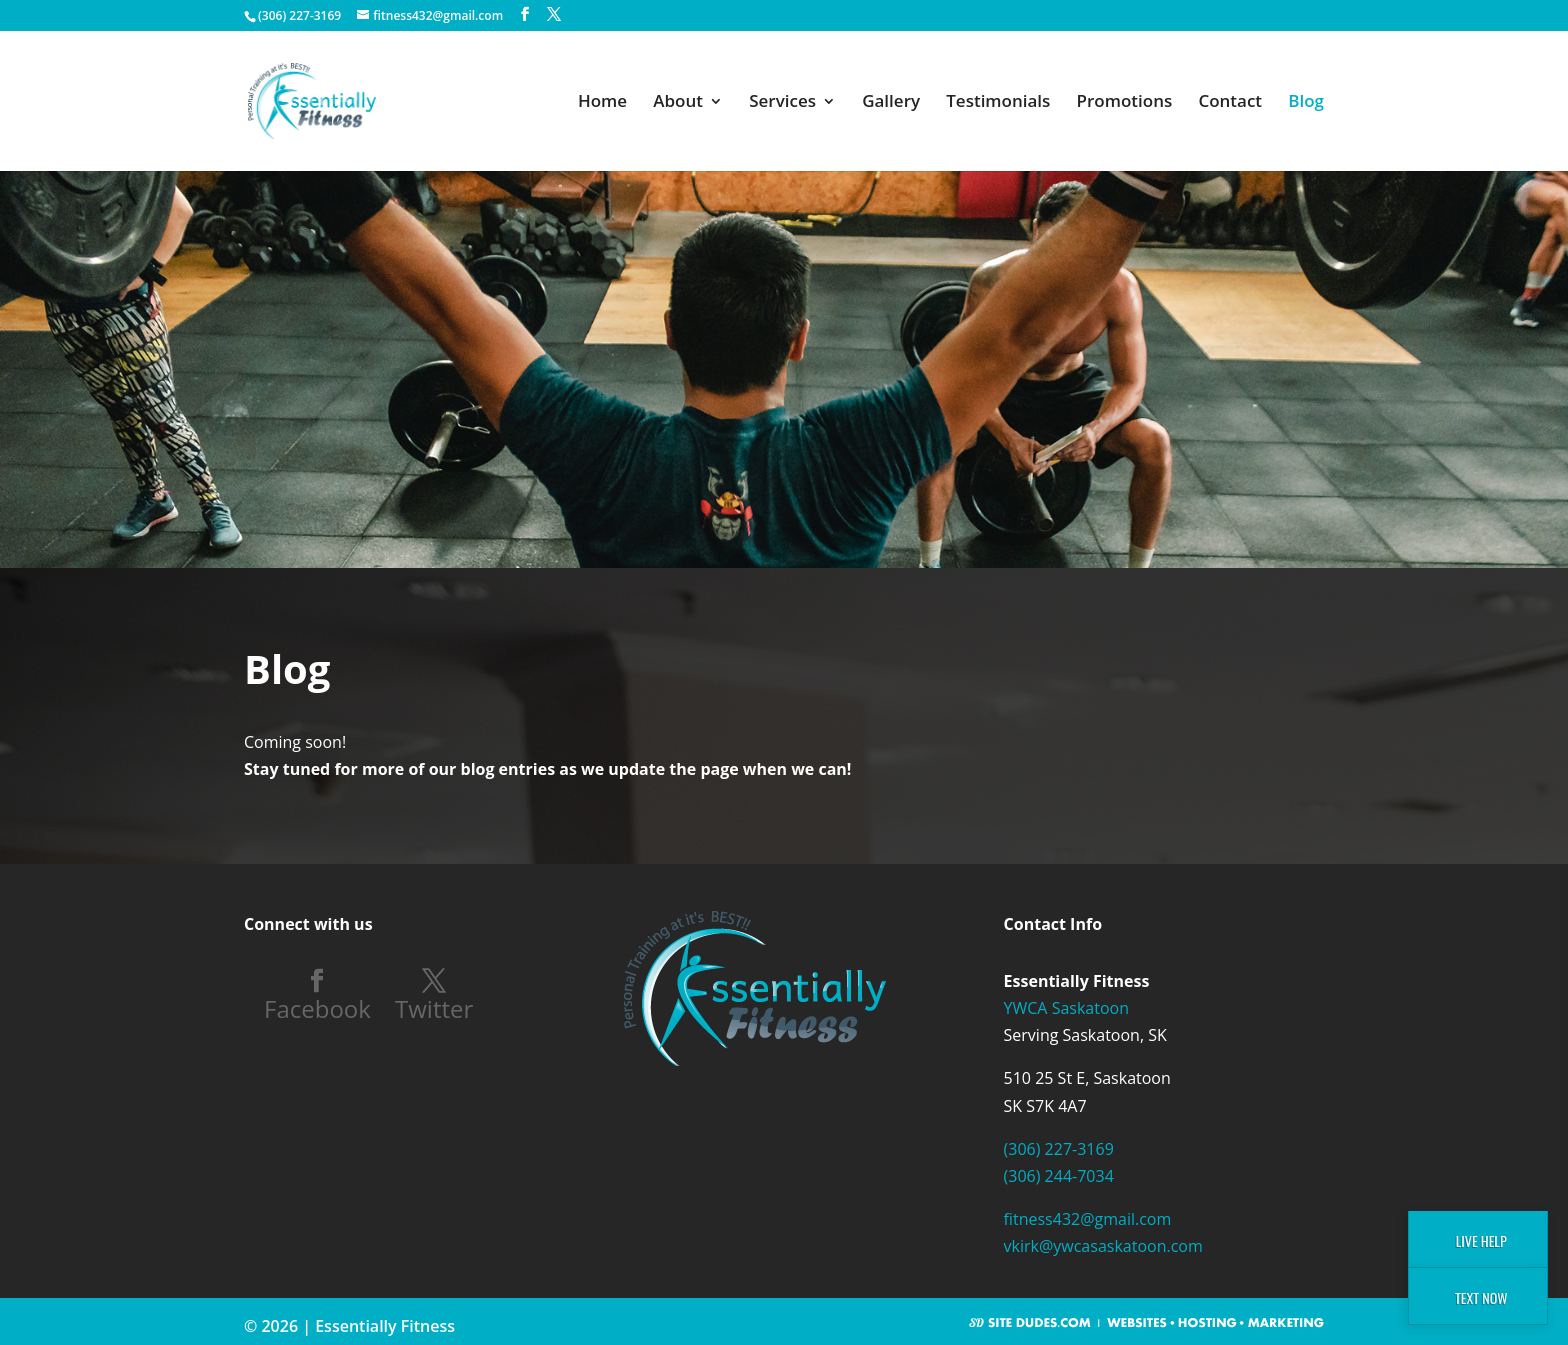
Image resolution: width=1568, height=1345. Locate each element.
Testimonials (998, 103)
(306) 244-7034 (1059, 1176)
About (678, 103)
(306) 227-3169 (1059, 1149)
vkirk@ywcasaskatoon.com (1103, 1246)
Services (782, 103)
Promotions (1125, 103)
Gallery (891, 103)
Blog (1306, 103)
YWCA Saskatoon (1066, 1008)
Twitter (434, 1007)
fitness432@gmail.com (1088, 1219)
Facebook (317, 1007)
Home (602, 103)
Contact (1230, 103)
